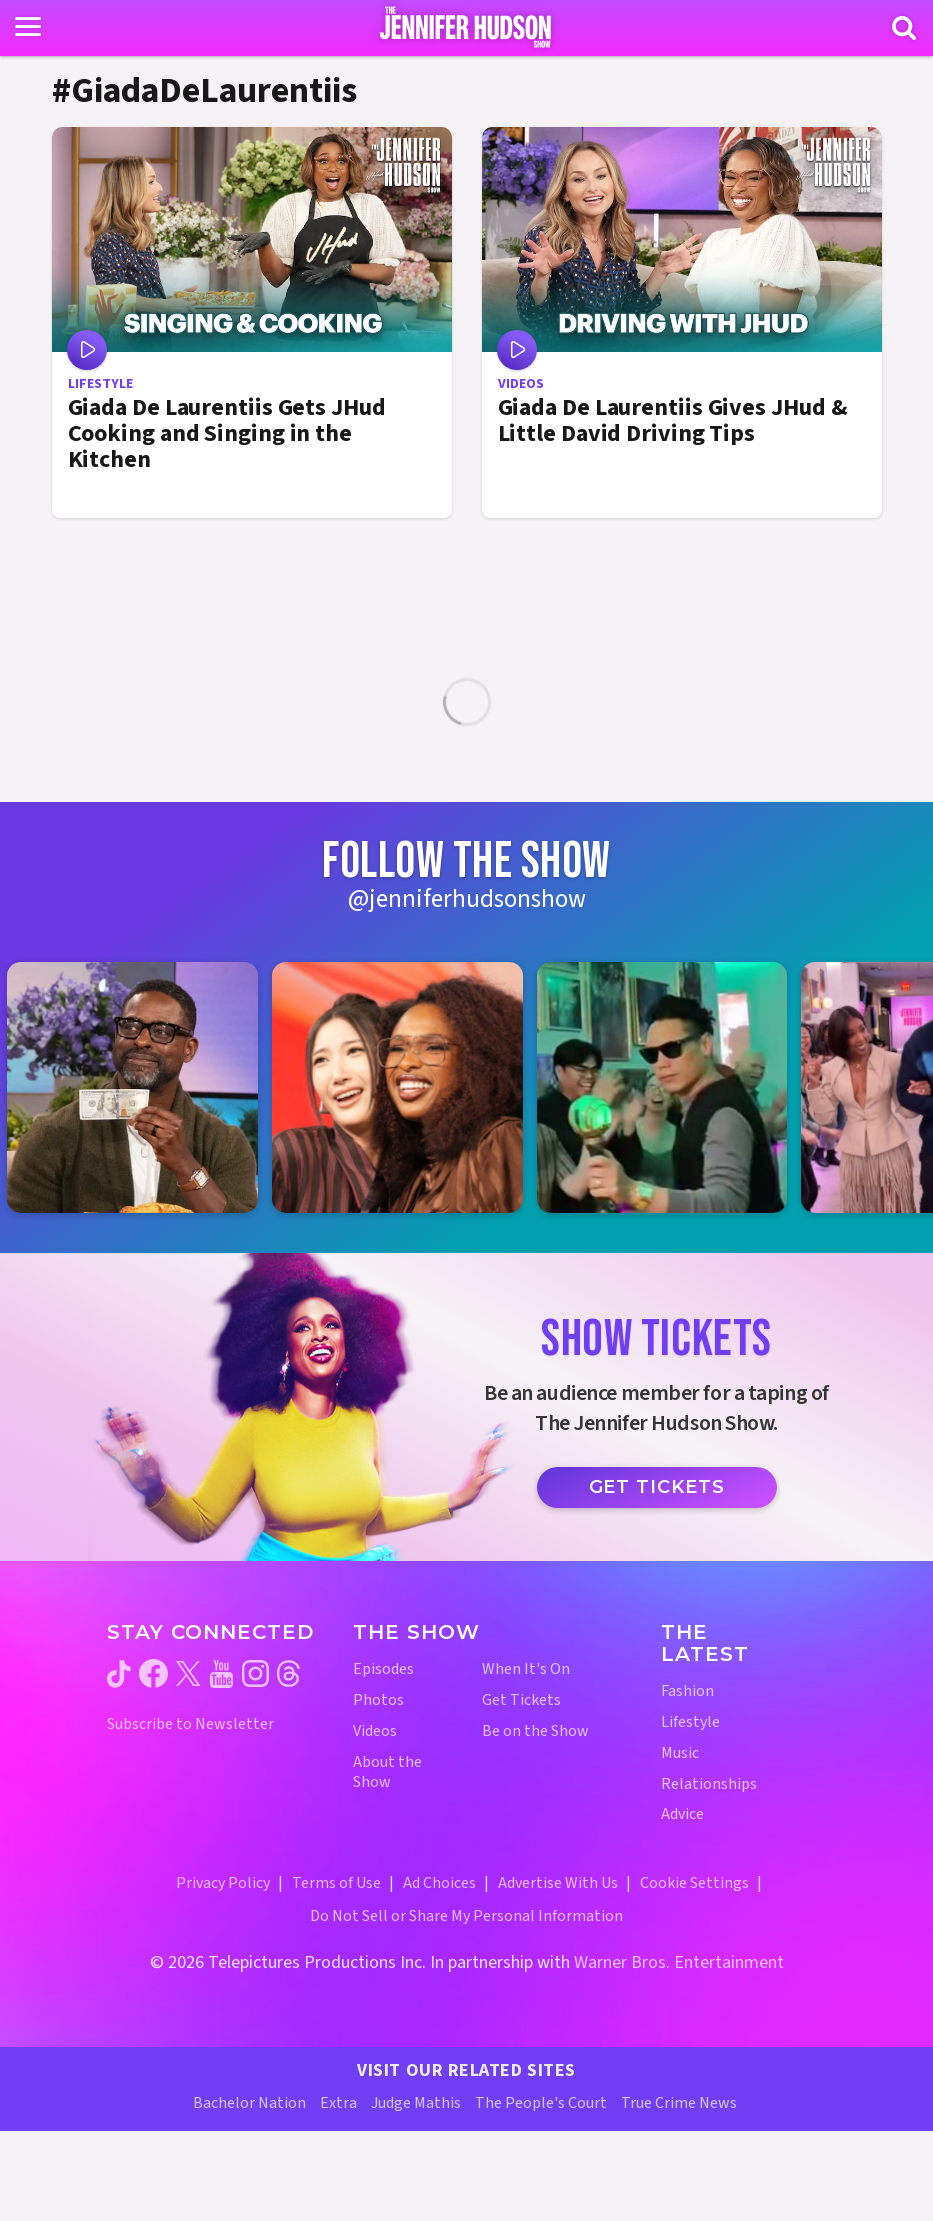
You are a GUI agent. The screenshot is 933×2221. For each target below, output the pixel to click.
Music (680, 1753)
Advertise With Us (558, 1883)
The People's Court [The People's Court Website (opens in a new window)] (541, 2103)
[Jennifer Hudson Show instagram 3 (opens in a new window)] (672, 1087)
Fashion (687, 1691)
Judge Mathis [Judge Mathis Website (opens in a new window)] (416, 2103)
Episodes (383, 1669)
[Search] (904, 28)
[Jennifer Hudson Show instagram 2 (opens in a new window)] (407, 1087)
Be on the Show (535, 1731)
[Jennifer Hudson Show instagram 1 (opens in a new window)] (142, 1087)
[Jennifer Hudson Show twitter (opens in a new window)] (188, 1673)
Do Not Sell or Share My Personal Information (466, 1916)
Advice (682, 1814)
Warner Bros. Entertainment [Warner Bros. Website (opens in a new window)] (679, 1962)
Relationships (709, 1784)
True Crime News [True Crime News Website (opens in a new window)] (679, 2103)
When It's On (526, 1669)
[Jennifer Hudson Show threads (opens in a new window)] (288, 1673)
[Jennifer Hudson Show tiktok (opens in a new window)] (119, 1674)
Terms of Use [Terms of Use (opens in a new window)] (336, 1883)
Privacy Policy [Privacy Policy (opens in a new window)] (223, 1883)
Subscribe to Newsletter (190, 1724)
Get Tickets (657, 1487)
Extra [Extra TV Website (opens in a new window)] (338, 2103)
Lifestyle (690, 1722)
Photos (378, 1700)
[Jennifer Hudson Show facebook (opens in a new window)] (153, 1673)
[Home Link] (466, 27)
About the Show (387, 1773)
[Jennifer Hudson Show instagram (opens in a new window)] (255, 1673)
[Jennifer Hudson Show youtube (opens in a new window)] (221, 1674)
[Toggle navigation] (28, 27)
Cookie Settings (694, 1883)
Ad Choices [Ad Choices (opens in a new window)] (439, 1883)
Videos (375, 1731)
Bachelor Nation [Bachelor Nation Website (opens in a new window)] (249, 2103)
